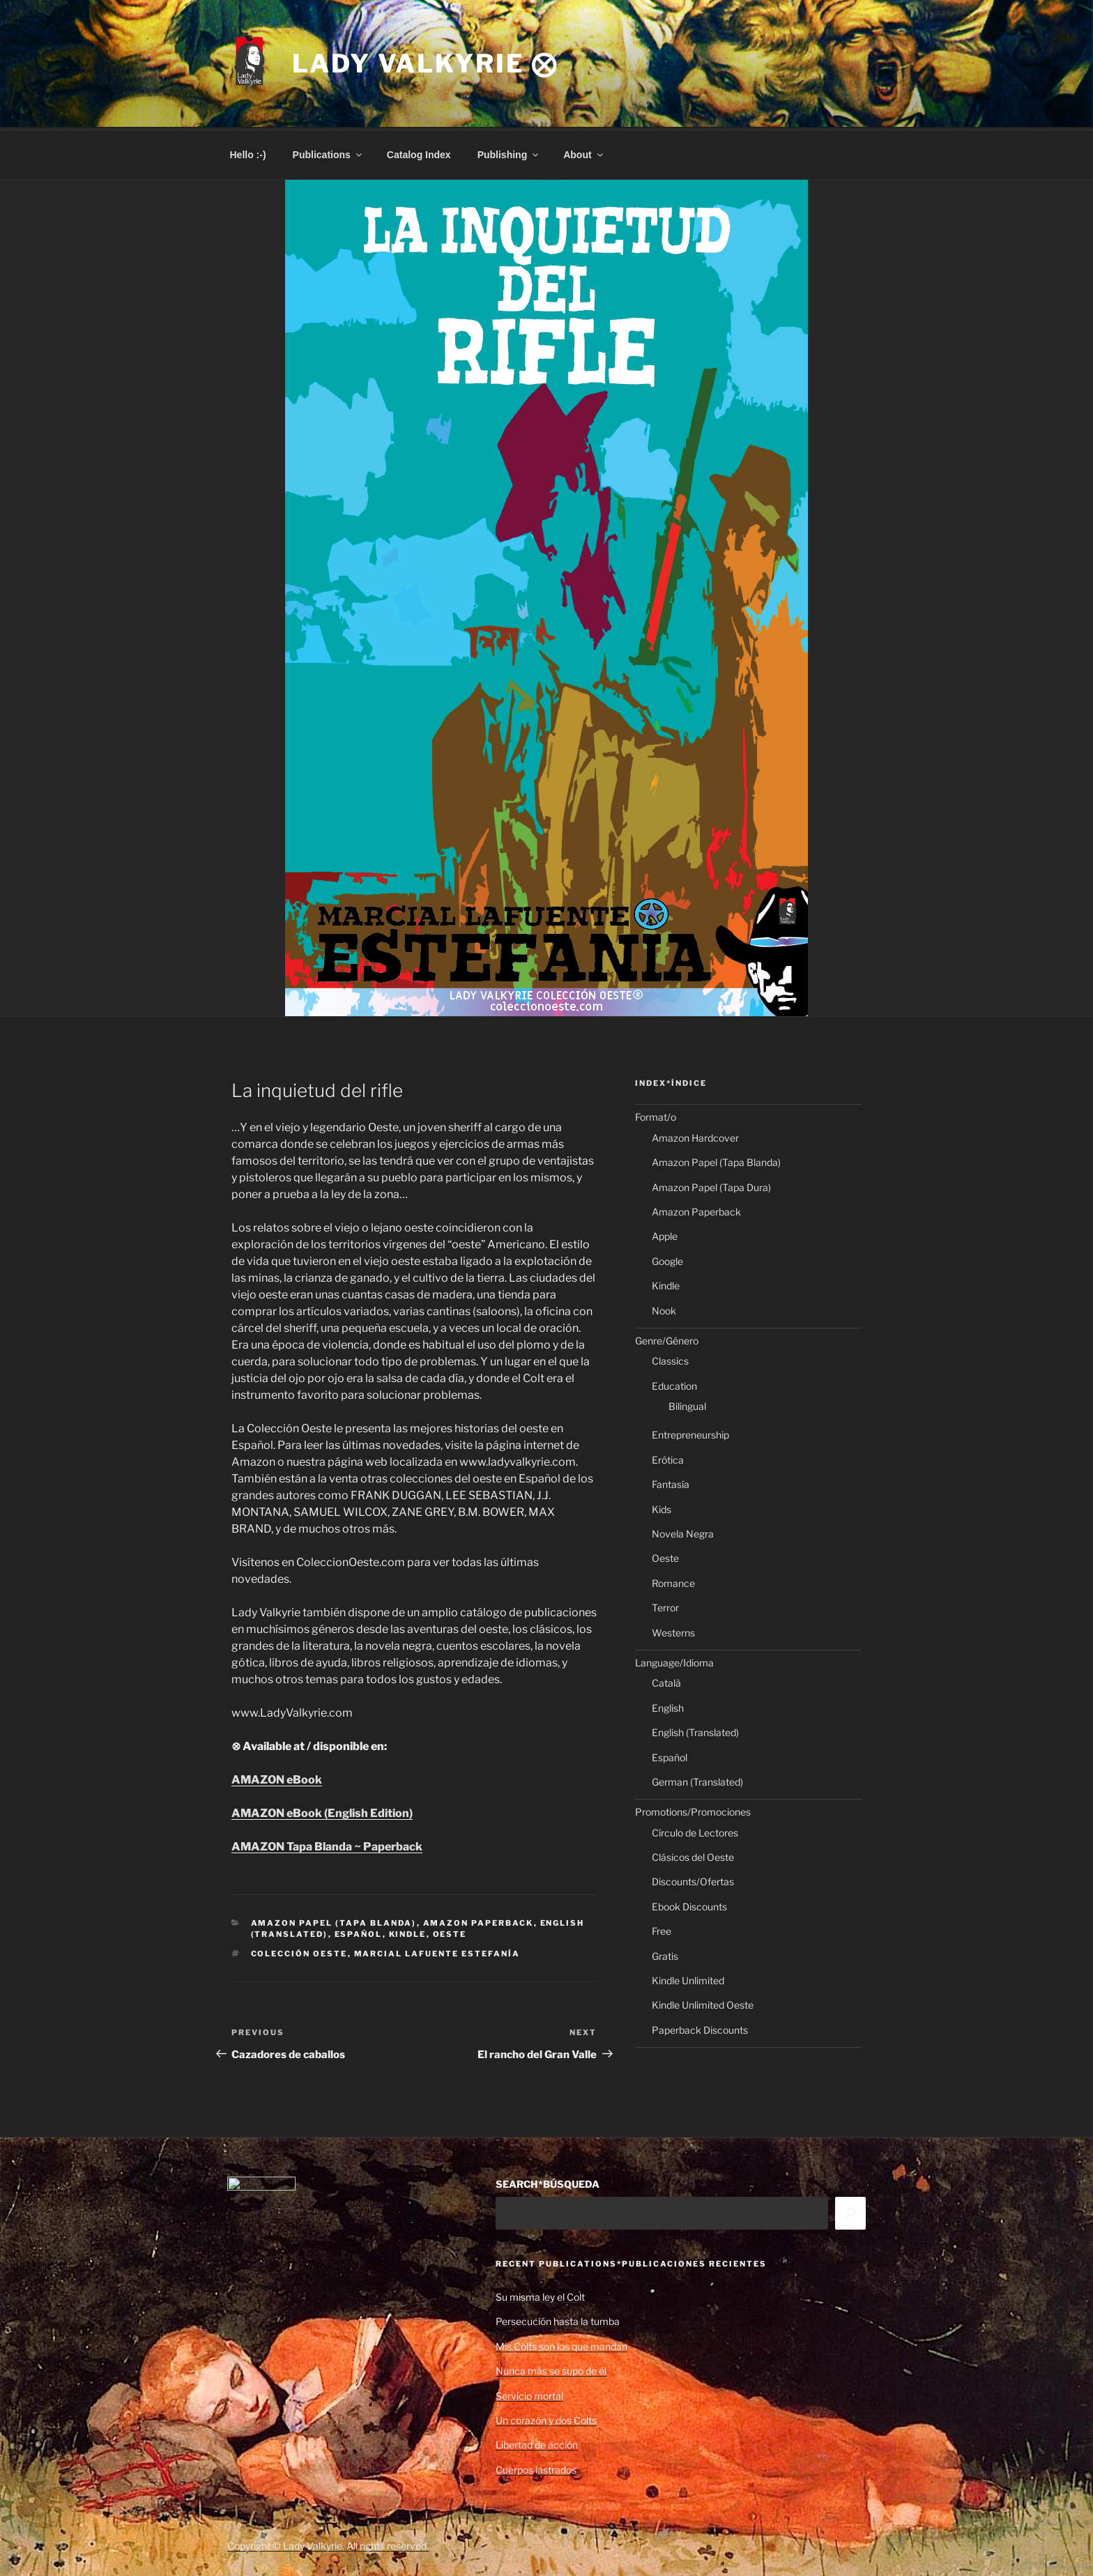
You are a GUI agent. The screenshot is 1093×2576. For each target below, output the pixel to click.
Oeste (450, 1932)
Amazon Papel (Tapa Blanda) (334, 1921)
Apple (665, 1234)
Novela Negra (683, 1532)
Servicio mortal (529, 2394)
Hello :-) (248, 152)
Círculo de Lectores (695, 1831)
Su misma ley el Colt (540, 2295)
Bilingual (687, 1404)
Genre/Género (666, 1338)
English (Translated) (695, 1730)
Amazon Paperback (478, 1921)
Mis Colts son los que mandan (561, 2344)
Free (661, 1929)
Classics (670, 1359)
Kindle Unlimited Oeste (703, 2003)
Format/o (655, 1115)
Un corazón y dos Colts (546, 2418)
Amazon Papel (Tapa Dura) (711, 1185)
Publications (328, 152)
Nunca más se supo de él (551, 2369)
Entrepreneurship (690, 1433)
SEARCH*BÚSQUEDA (547, 2182)
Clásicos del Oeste (693, 1855)
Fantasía (670, 1482)
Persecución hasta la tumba (558, 2319)
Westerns (673, 1630)
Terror (665, 1605)
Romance (673, 1581)
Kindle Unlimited (688, 1978)
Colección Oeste (299, 1951)
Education (674, 1384)
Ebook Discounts (689, 1904)
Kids (661, 1507)
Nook (664, 1308)
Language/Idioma (674, 1660)
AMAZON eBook (276, 1777)
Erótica (668, 1458)
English (668, 1706)
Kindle (408, 1932)
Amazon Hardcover (695, 1136)
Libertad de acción (537, 2442)
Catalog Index (419, 152)
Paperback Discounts (700, 2028)
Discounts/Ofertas (693, 1879)
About (583, 152)
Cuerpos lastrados (536, 2468)
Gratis (665, 1954)
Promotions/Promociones (693, 1810)
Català (666, 1681)
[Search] (850, 2211)
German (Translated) (697, 1780)
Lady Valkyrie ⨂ (425, 63)
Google (667, 1259)
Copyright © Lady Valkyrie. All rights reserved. (328, 2544)
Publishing (509, 152)
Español (359, 1932)
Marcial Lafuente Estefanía (437, 1951)
